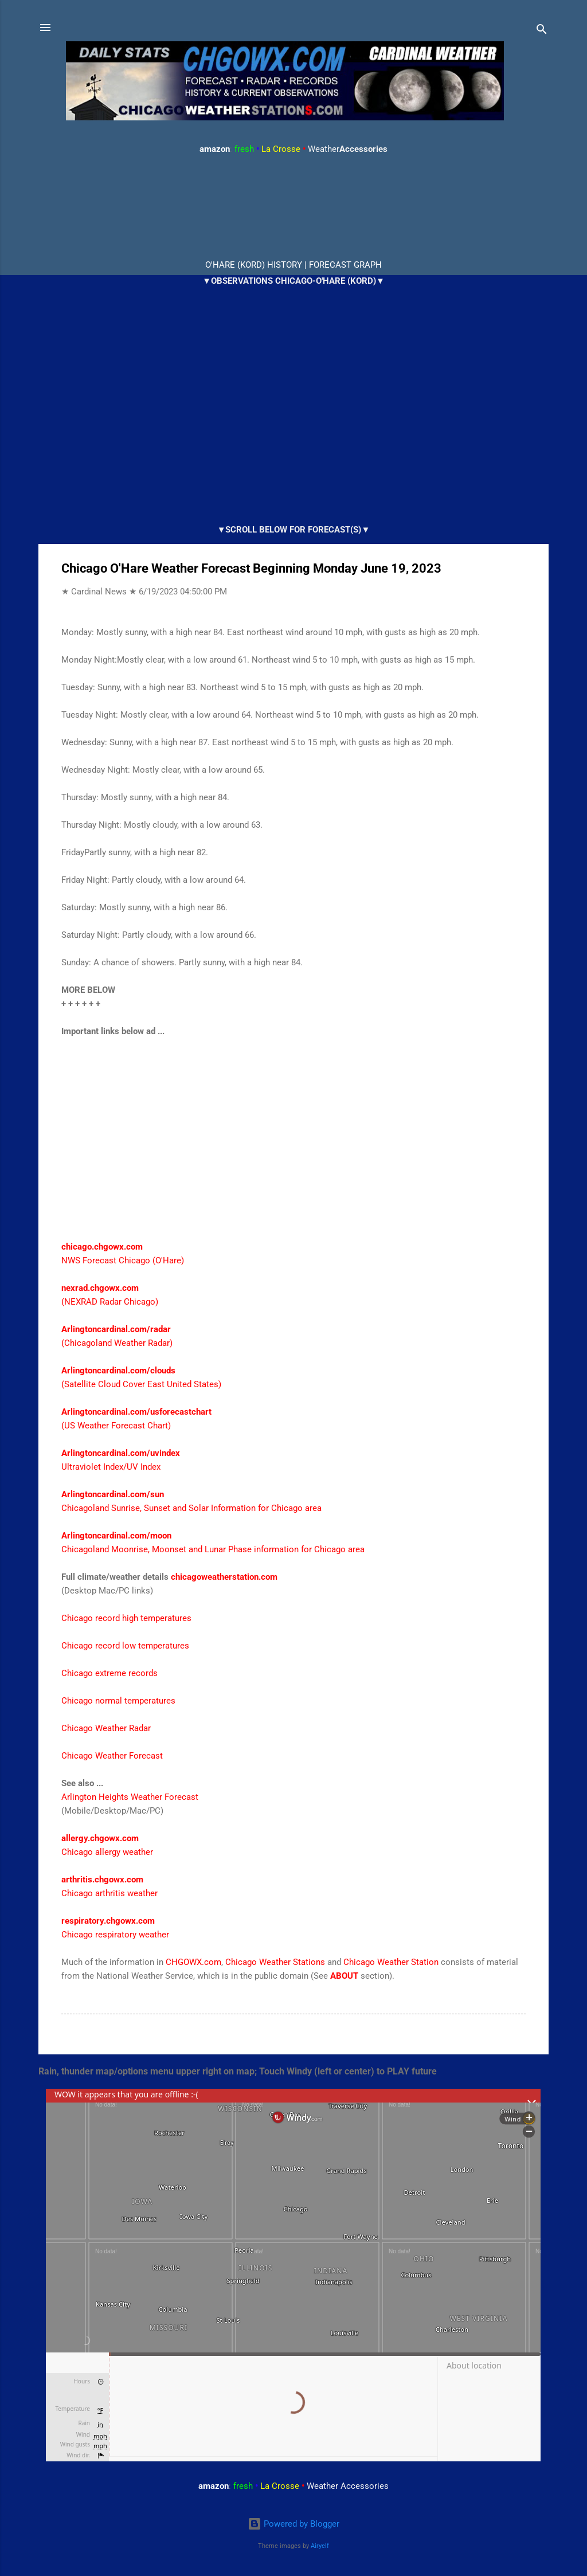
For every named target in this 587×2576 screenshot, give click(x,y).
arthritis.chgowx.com (102, 1879)
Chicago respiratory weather (115, 1934)
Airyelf (320, 2546)
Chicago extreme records (109, 1673)
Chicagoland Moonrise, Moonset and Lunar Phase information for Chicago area (213, 1549)
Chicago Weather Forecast (112, 1756)
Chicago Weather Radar (106, 1728)
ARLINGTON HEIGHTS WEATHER (293, 207)
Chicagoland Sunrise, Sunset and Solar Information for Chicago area (191, 1508)
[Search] (542, 31)
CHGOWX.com (193, 1962)
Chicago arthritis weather (109, 1893)
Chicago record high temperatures (126, 1618)
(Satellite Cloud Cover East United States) (141, 1384)
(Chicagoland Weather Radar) (117, 1343)
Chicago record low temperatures (125, 1646)
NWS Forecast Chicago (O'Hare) (122, 1260)
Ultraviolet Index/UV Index (111, 1467)
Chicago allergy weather (107, 1852)
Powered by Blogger (293, 2524)
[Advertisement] (293, 1146)
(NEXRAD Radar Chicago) (109, 1302)
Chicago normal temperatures (118, 1701)
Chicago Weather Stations (275, 1962)
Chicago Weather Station (391, 1962)
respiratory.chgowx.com (108, 1921)
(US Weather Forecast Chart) (116, 1425)
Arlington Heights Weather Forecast (129, 1797)
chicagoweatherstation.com (224, 1577)
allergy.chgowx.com (100, 1838)
